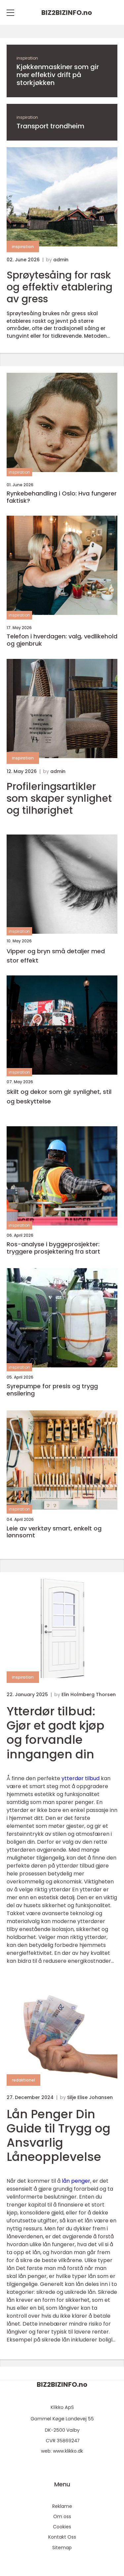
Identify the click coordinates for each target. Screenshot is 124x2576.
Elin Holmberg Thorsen (89, 1694)
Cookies (62, 2526)
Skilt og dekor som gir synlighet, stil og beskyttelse (59, 1096)
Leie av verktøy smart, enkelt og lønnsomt (54, 1532)
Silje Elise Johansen (90, 2097)
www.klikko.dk (68, 2451)
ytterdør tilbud (81, 1778)
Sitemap (62, 2547)
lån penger (76, 2181)
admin (60, 259)
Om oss (62, 2516)
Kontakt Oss (62, 2537)
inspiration (27, 58)
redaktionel (23, 2080)
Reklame (62, 2506)
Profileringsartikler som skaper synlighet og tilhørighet (59, 798)
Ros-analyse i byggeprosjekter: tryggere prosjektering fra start (53, 1248)
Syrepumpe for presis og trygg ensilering (52, 1390)
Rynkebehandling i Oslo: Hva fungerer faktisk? (62, 497)
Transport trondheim (50, 126)
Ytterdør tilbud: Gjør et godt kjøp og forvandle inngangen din (55, 1733)
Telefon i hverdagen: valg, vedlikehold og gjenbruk (62, 640)
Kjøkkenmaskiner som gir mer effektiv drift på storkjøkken (58, 75)
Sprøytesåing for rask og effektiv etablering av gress (59, 287)
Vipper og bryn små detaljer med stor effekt (56, 956)
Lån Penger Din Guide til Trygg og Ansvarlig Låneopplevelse (58, 2136)
